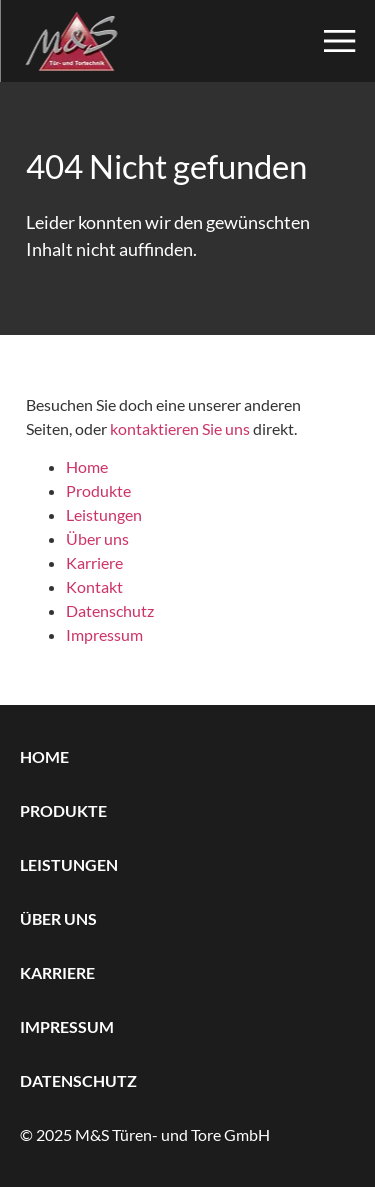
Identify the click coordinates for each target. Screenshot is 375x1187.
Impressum (104, 634)
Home (87, 466)
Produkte (98, 490)
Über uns (97, 538)
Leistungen (104, 514)
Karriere (94, 562)
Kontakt (94, 586)
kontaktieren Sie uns (180, 428)
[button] (347, 41)
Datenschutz (110, 610)
